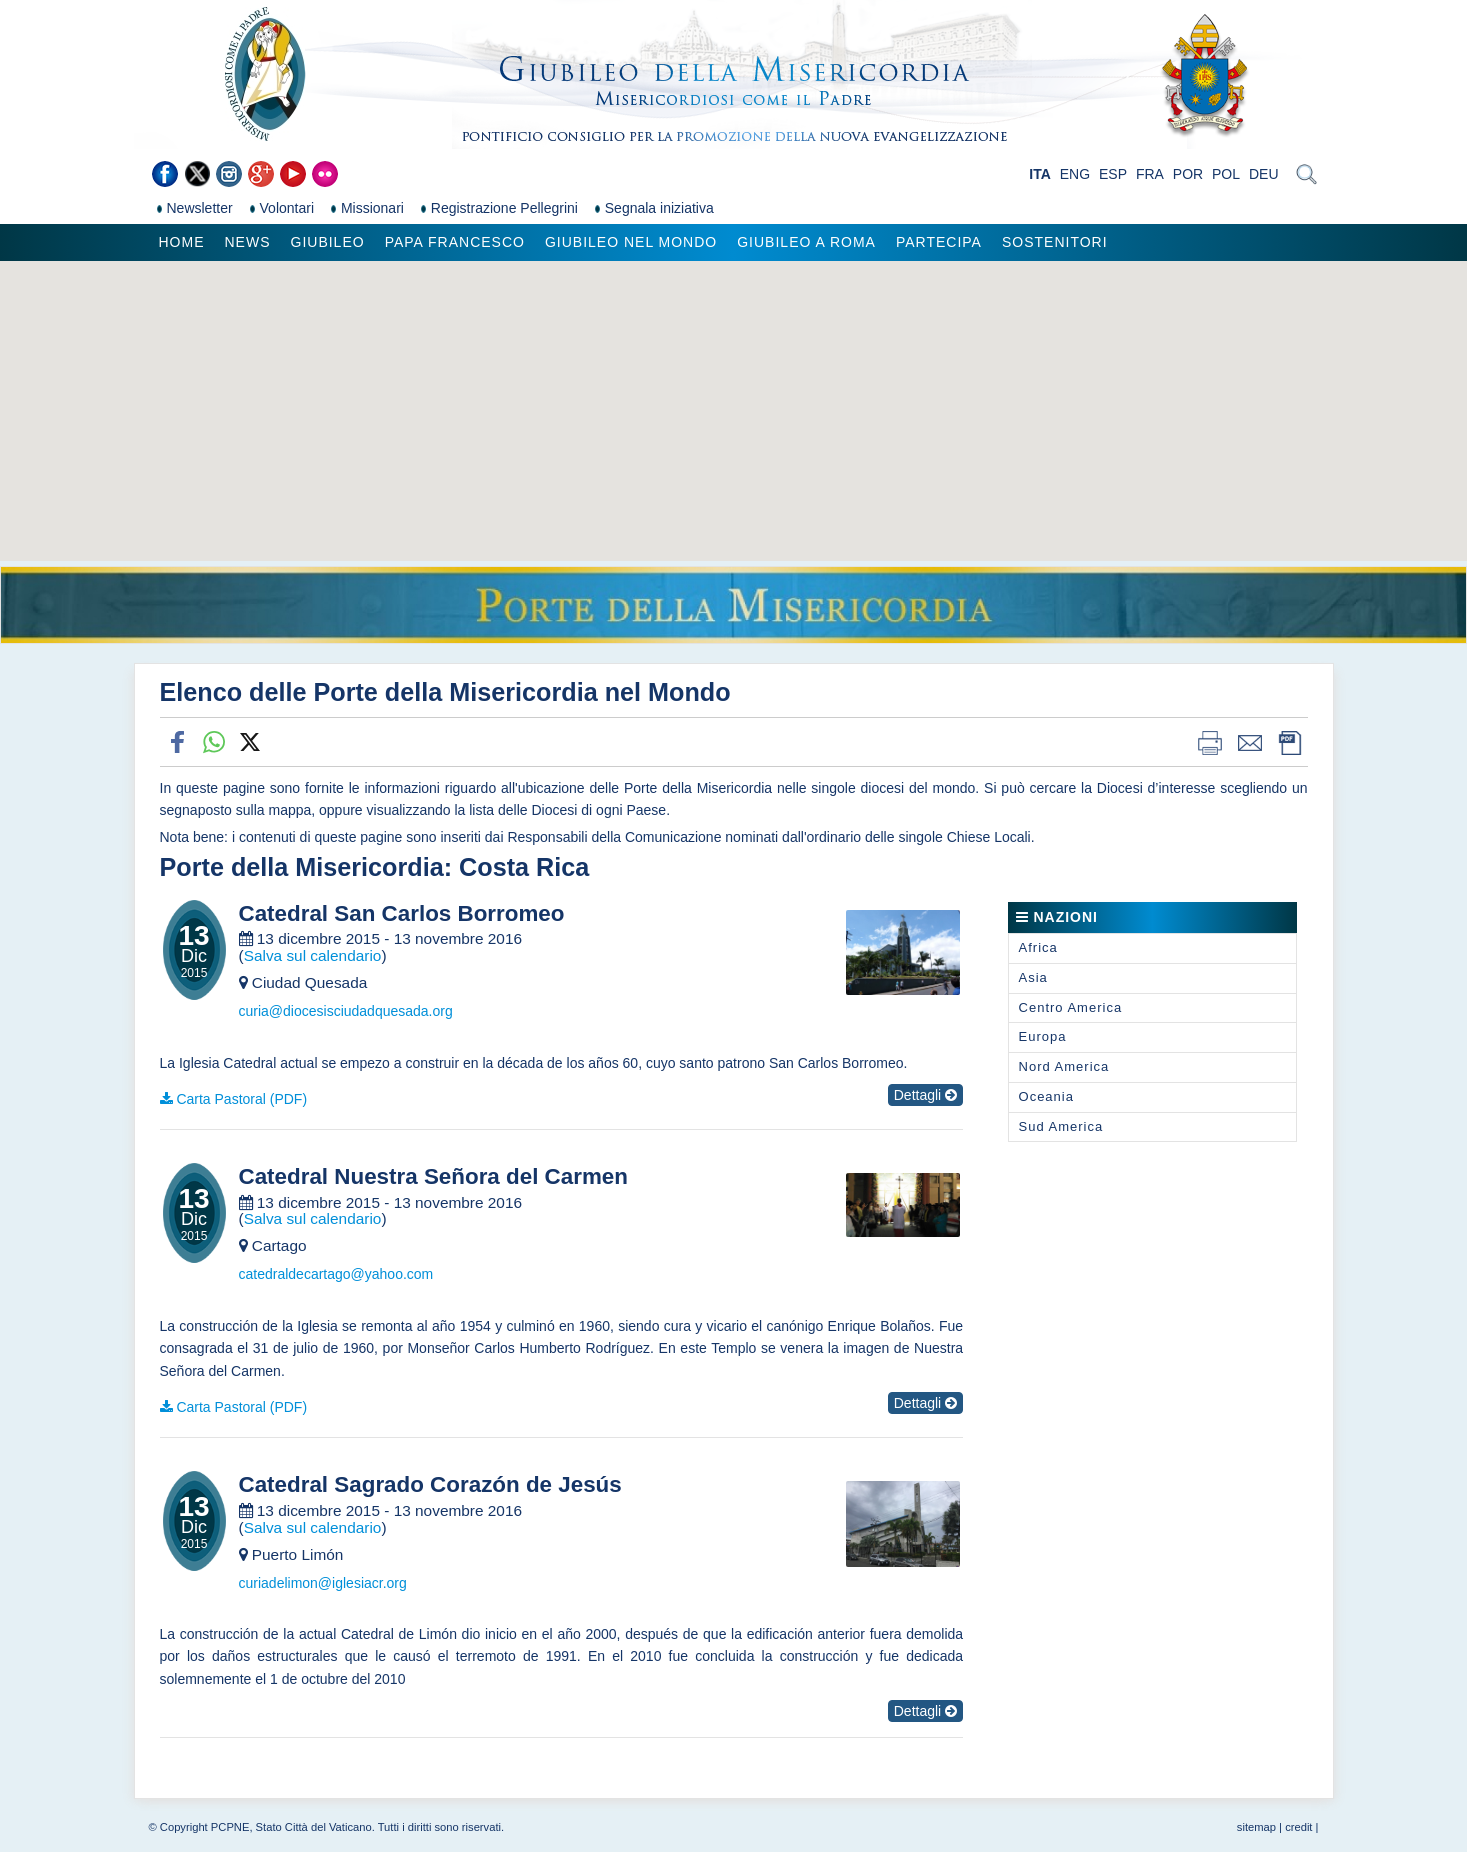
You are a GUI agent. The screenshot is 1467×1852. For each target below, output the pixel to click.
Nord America (1064, 1066)
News (248, 242)
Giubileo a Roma (806, 242)
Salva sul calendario (313, 955)
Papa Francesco (455, 242)
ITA (1040, 174)
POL (1226, 174)
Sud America (1061, 1126)
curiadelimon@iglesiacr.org (323, 1583)
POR (1188, 174)
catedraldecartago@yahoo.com (336, 1274)
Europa (1043, 1036)
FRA (1150, 174)
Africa (1038, 947)
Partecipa (939, 242)
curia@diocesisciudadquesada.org (346, 1011)
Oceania (1046, 1096)
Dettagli (925, 1095)
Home (182, 242)
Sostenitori (1055, 242)
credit (1298, 1827)
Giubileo (328, 242)
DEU (1264, 174)
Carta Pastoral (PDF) (241, 1099)
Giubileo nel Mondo (631, 242)
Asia (1033, 977)
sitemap (1256, 1827)
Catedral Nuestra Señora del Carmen (434, 1177)
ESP (1113, 174)
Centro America (1071, 1007)
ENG (1075, 174)
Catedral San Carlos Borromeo (402, 914)
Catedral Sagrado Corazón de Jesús (430, 1485)
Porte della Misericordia (302, 867)
